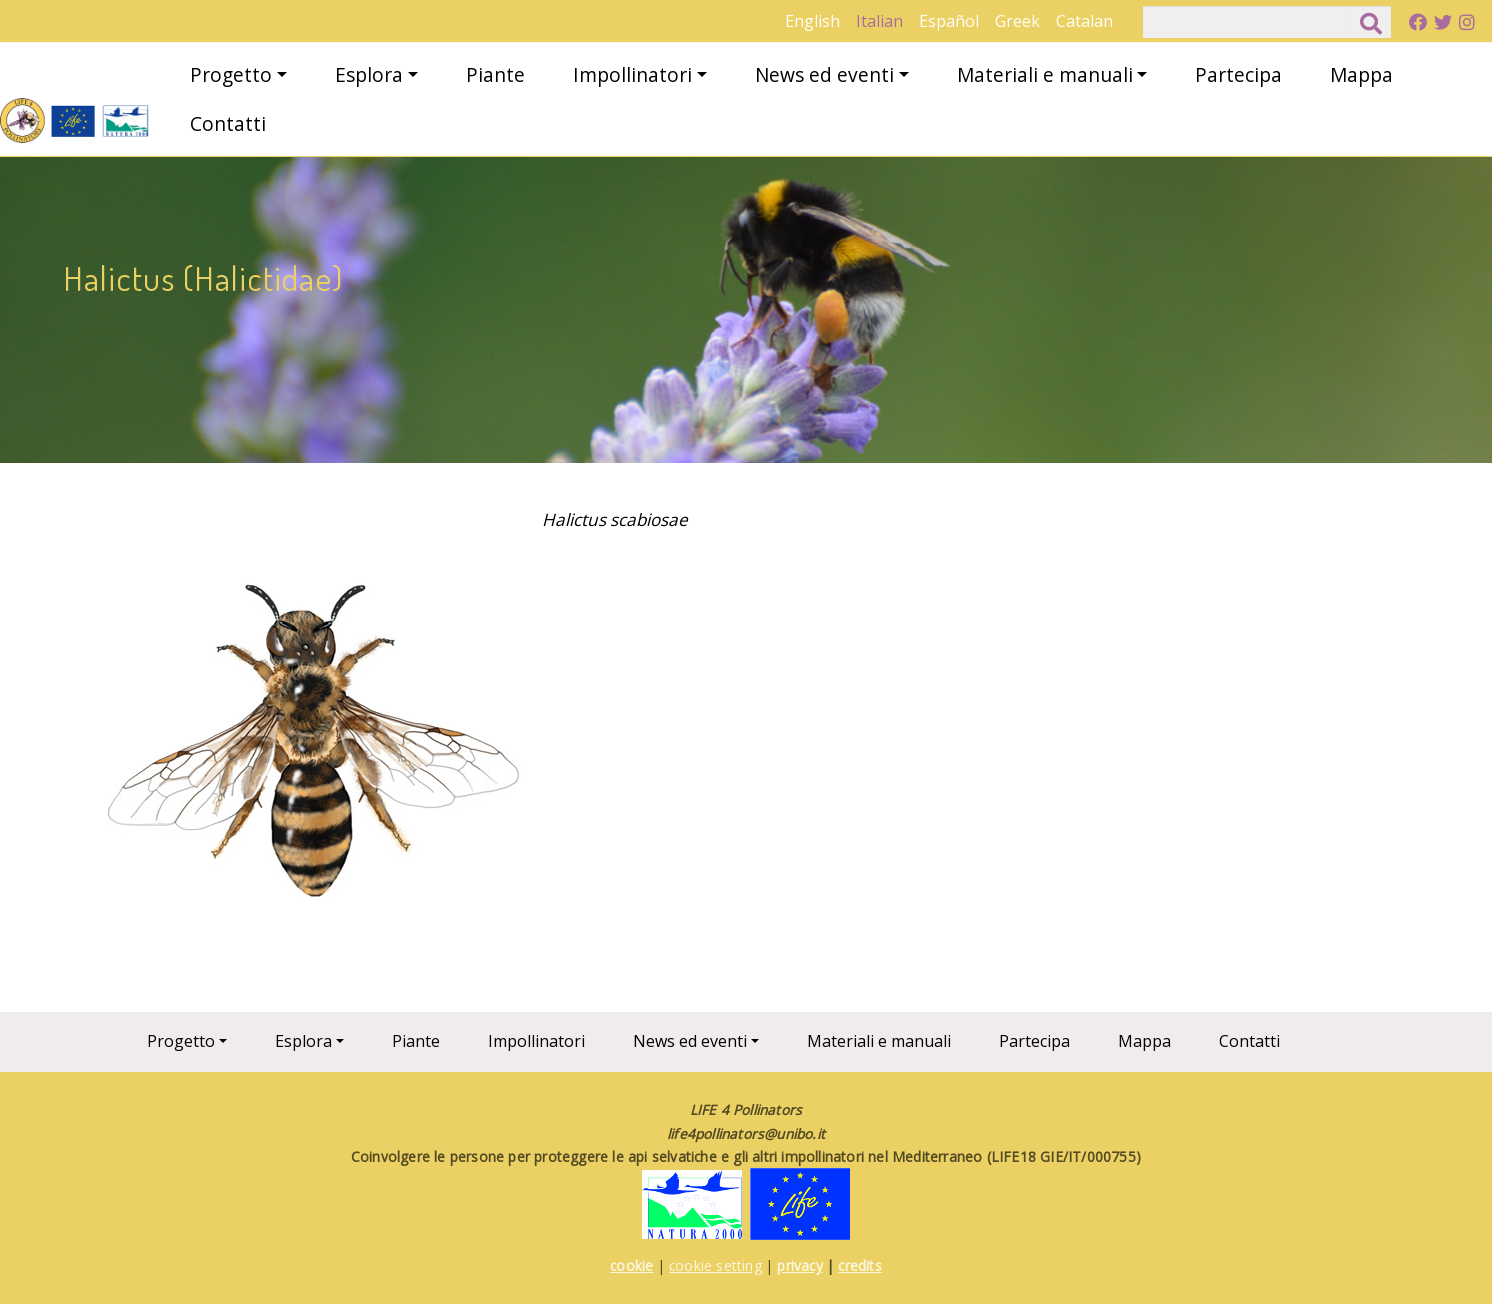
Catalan (1084, 21)
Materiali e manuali (1045, 74)
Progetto (231, 74)
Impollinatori (632, 74)
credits (859, 1265)
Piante (495, 74)
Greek (1017, 21)
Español (949, 21)
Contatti (228, 123)
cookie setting (715, 1265)
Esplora (369, 74)
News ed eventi (824, 74)
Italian (879, 21)
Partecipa (1238, 74)
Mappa (1361, 74)
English (812, 21)
